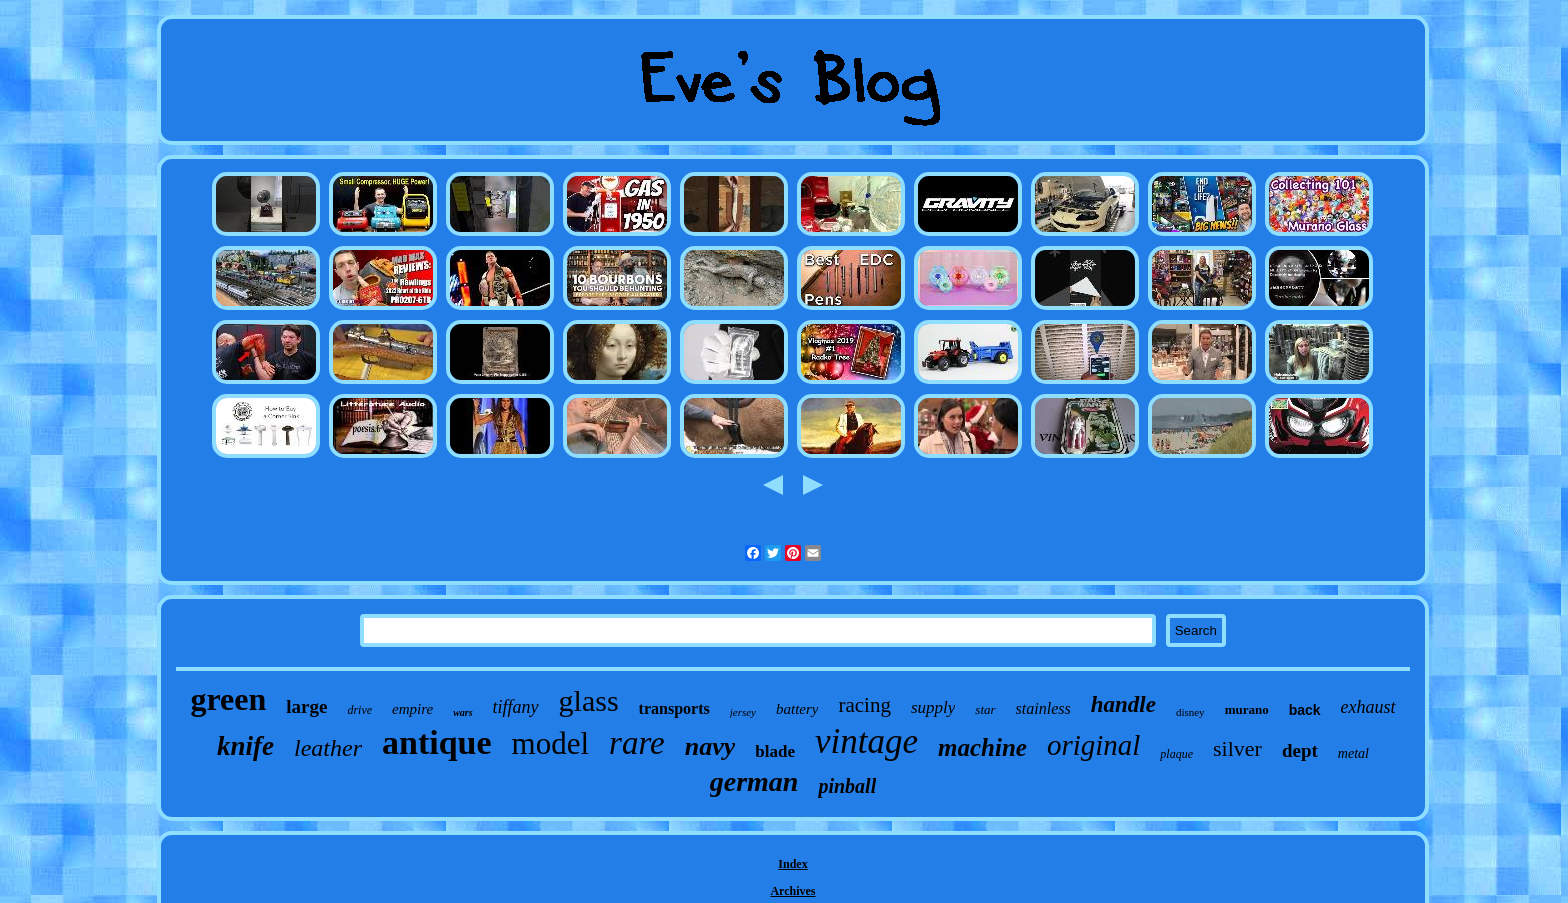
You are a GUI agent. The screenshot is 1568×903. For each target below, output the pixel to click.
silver (1237, 748)
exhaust (1368, 707)
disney (1190, 712)
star (985, 709)
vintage (866, 741)
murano (1247, 709)
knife (245, 746)
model (551, 743)
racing (864, 705)
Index (792, 864)
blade (775, 751)
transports (674, 708)
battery (797, 709)
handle (1123, 704)
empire (412, 709)
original (1093, 745)
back (1305, 710)
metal (1353, 753)
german (754, 781)
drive (359, 710)
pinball (847, 786)
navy (710, 746)
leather (328, 748)
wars (462, 712)
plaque (1176, 754)
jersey (743, 712)
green (228, 699)
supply (933, 707)
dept (1300, 750)
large (306, 706)
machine (982, 747)
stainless (1043, 708)
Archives (792, 891)
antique (437, 742)
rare (637, 743)
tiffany (516, 707)
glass (589, 700)
